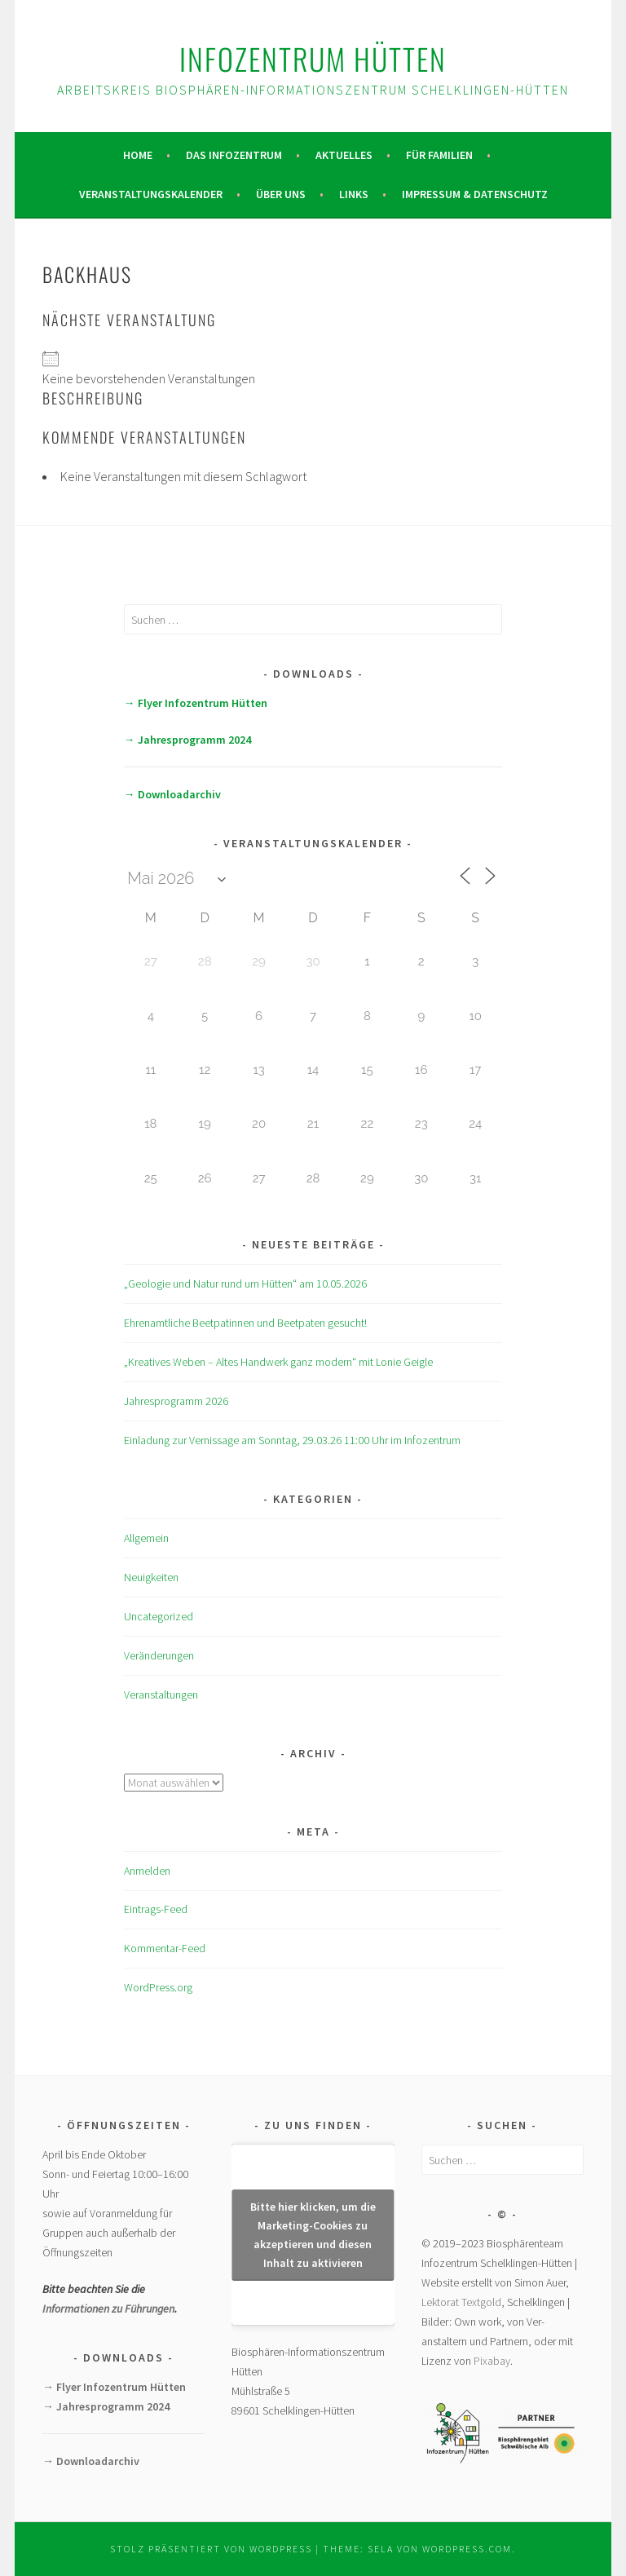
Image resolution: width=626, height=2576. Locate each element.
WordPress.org (158, 1987)
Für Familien (439, 155)
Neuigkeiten (151, 1577)
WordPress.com (467, 2549)
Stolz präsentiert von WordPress (211, 2549)
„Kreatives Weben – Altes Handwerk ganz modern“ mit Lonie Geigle (278, 1361)
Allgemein (146, 1538)
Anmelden (147, 1870)
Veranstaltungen (161, 1694)
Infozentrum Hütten (313, 58)
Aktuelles (344, 155)
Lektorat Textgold (461, 2302)
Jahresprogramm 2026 (176, 1401)
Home (137, 155)
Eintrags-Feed (155, 1909)
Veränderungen (159, 1655)
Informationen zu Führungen (108, 2308)
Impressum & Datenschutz (475, 194)
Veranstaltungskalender (151, 194)
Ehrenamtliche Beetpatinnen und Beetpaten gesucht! (245, 1322)
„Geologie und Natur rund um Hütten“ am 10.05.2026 (245, 1283)
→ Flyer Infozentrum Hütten (195, 703)
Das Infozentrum (234, 155)
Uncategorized (158, 1616)
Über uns (281, 194)
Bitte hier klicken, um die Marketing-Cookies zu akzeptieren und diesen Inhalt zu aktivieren (313, 2234)
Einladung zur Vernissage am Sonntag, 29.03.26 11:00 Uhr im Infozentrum (292, 1440)
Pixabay (492, 2360)
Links (353, 194)
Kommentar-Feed (164, 1948)
